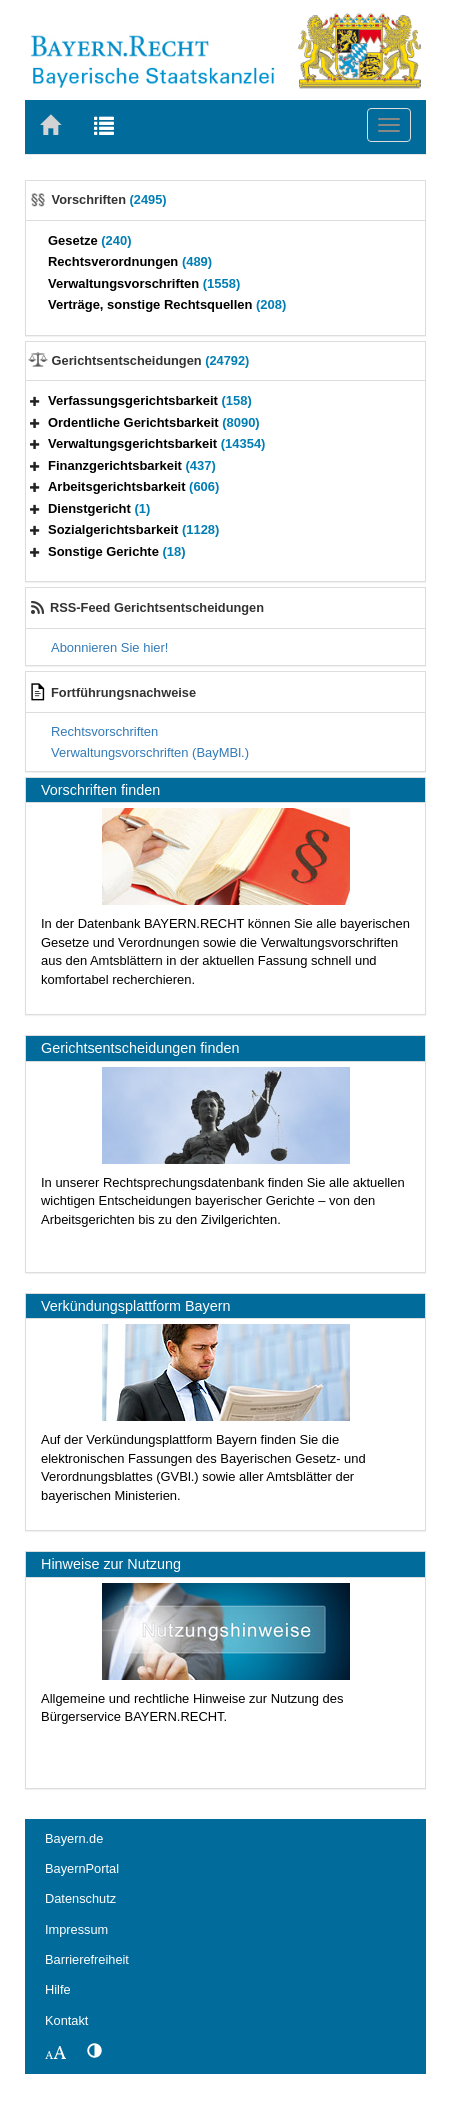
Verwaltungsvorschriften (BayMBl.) (150, 752)
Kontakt (66, 2020)
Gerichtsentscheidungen (151, 360)
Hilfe (58, 1989)
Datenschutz (80, 1898)
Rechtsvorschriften (104, 731)
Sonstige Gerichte (117, 551)
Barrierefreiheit (87, 1959)
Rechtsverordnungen (130, 261)
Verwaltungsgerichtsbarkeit (156, 443)
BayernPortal (82, 1868)
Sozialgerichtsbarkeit (133, 529)
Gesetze (90, 240)
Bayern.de (74, 1838)
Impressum (76, 1929)
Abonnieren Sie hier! (109, 647)
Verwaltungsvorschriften (144, 283)
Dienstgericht (99, 508)
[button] (35, 400)
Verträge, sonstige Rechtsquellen (167, 304)
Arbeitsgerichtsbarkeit (133, 486)
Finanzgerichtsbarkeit (132, 465)
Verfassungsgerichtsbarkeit (150, 400)
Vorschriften (109, 199)
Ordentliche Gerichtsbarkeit (154, 422)
